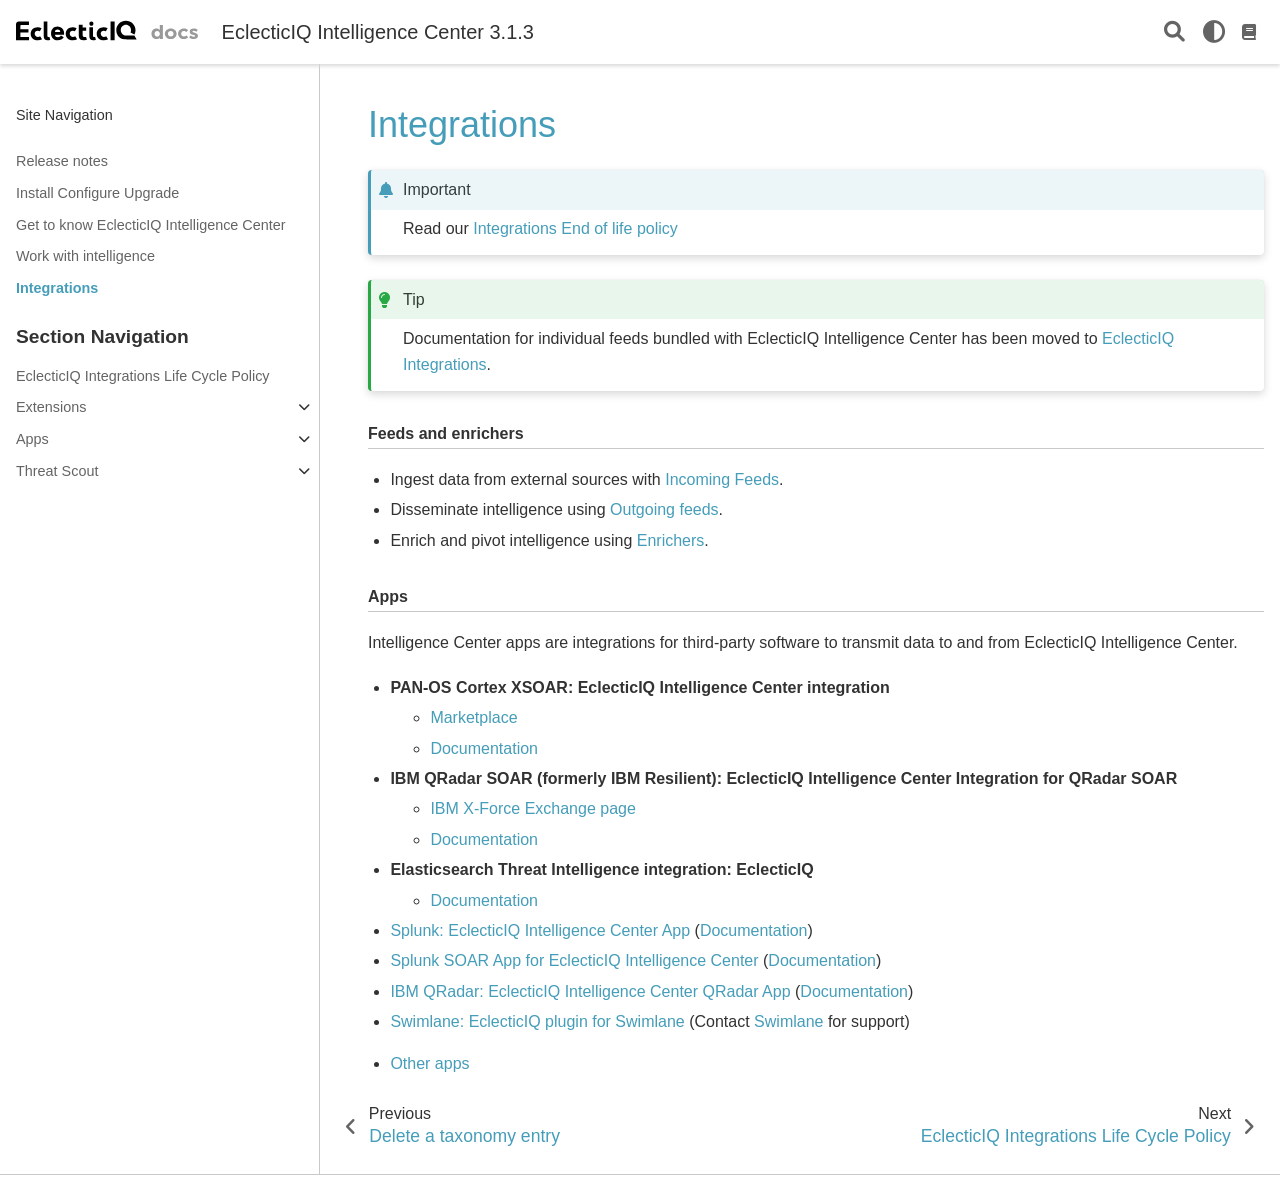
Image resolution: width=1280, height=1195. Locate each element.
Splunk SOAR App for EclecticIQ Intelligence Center (574, 960)
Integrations (57, 288)
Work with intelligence (85, 256)
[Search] (1174, 32)
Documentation (484, 900)
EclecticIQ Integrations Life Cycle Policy (143, 376)
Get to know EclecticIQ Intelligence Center (151, 225)
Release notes (62, 161)
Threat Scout (57, 471)
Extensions (51, 407)
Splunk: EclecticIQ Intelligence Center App (540, 930)
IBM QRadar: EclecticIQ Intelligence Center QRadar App (590, 991)
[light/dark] (1214, 32)
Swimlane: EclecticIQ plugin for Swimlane (537, 1021)
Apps (32, 439)
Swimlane (788, 1021)
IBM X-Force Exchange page (532, 808)
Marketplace (473, 717)
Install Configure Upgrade (97, 193)
